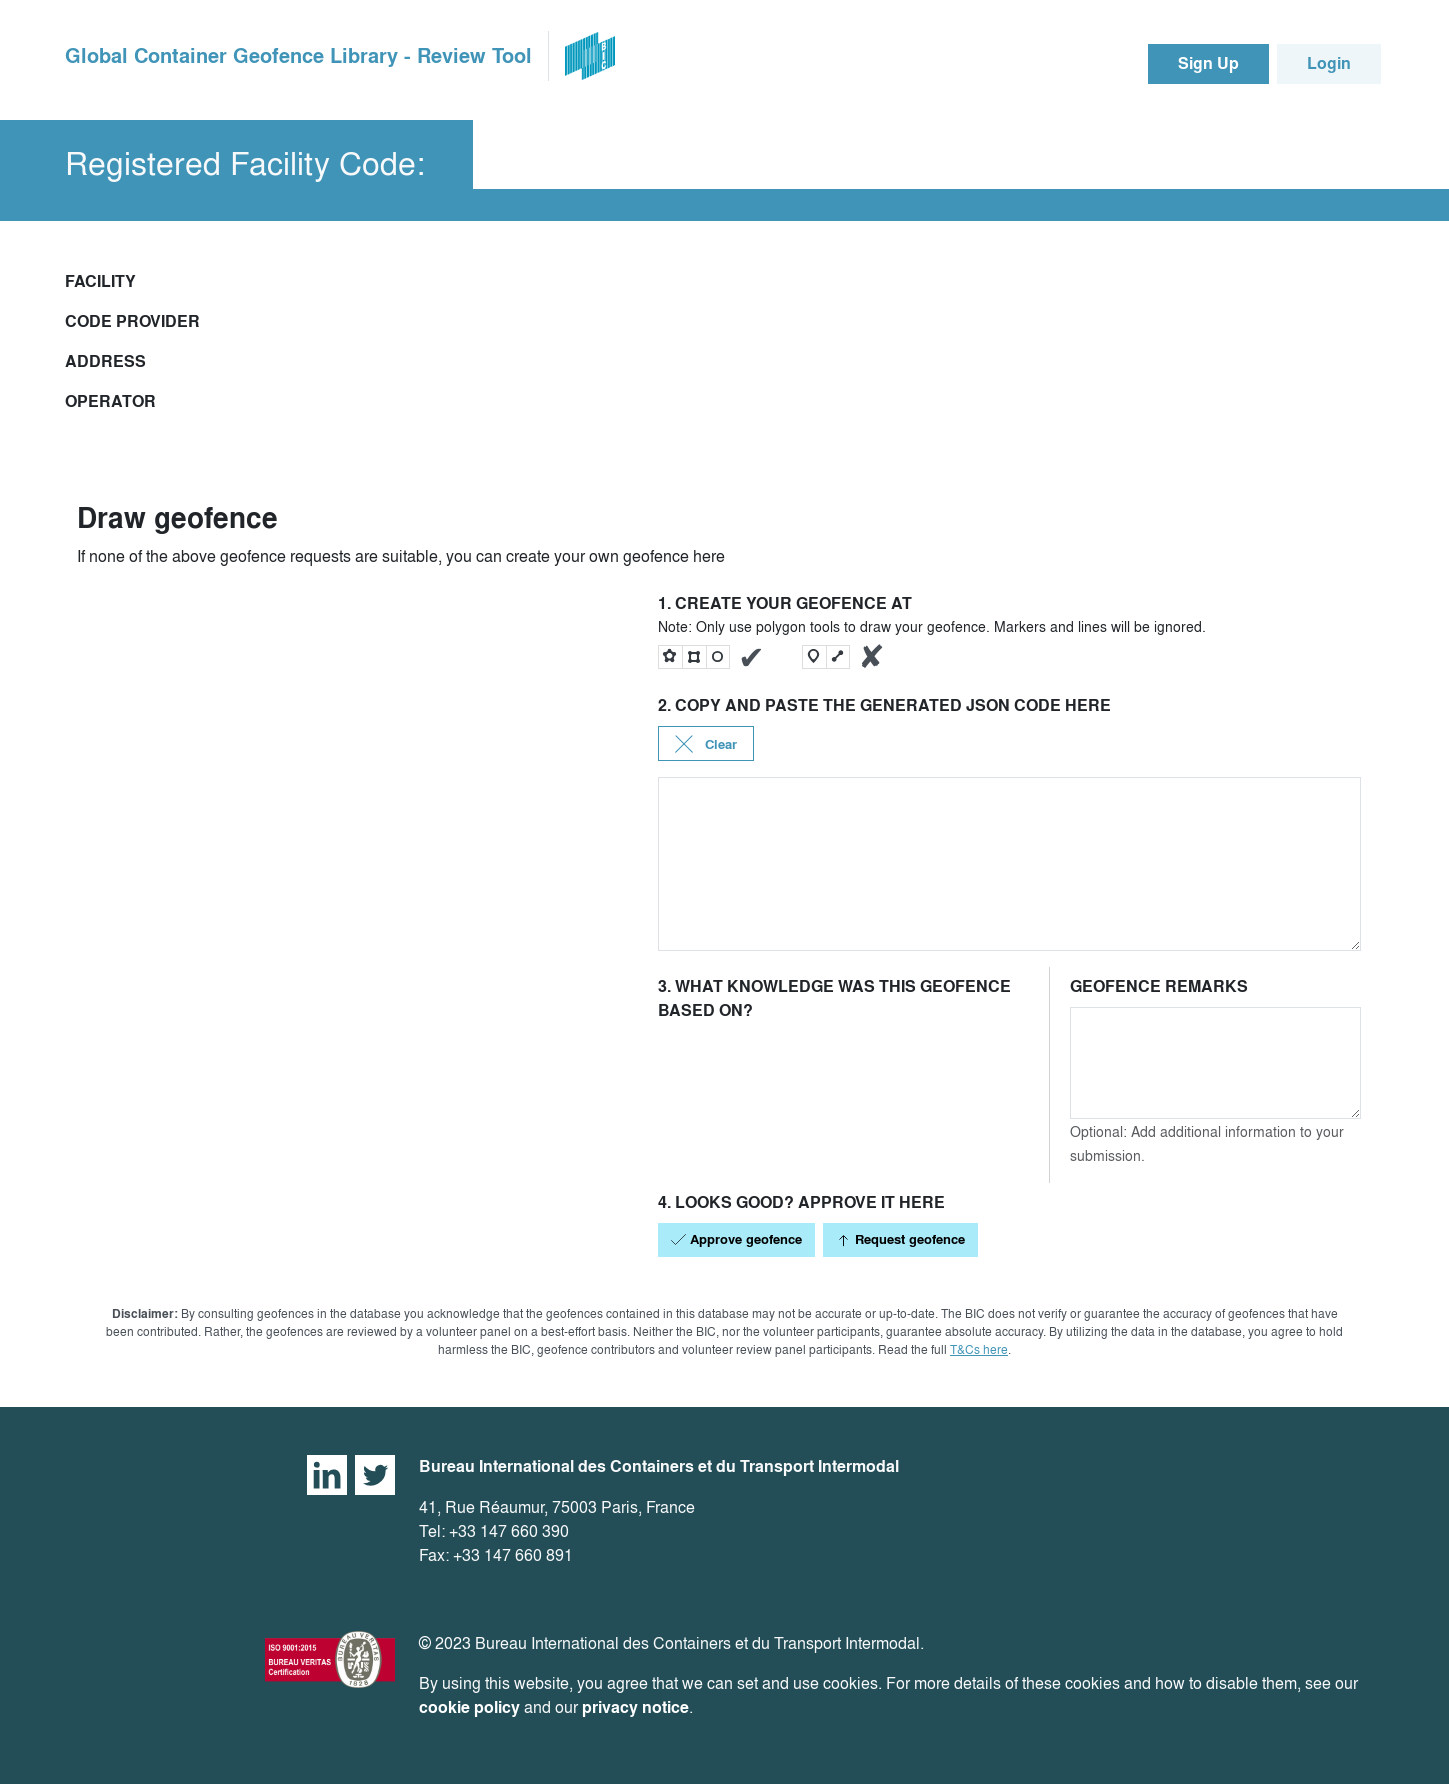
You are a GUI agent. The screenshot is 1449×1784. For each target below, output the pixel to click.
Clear (706, 744)
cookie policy (469, 1707)
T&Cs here (979, 1349)
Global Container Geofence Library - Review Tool (298, 56)
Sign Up (1208, 63)
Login (1329, 63)
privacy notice (635, 1707)
